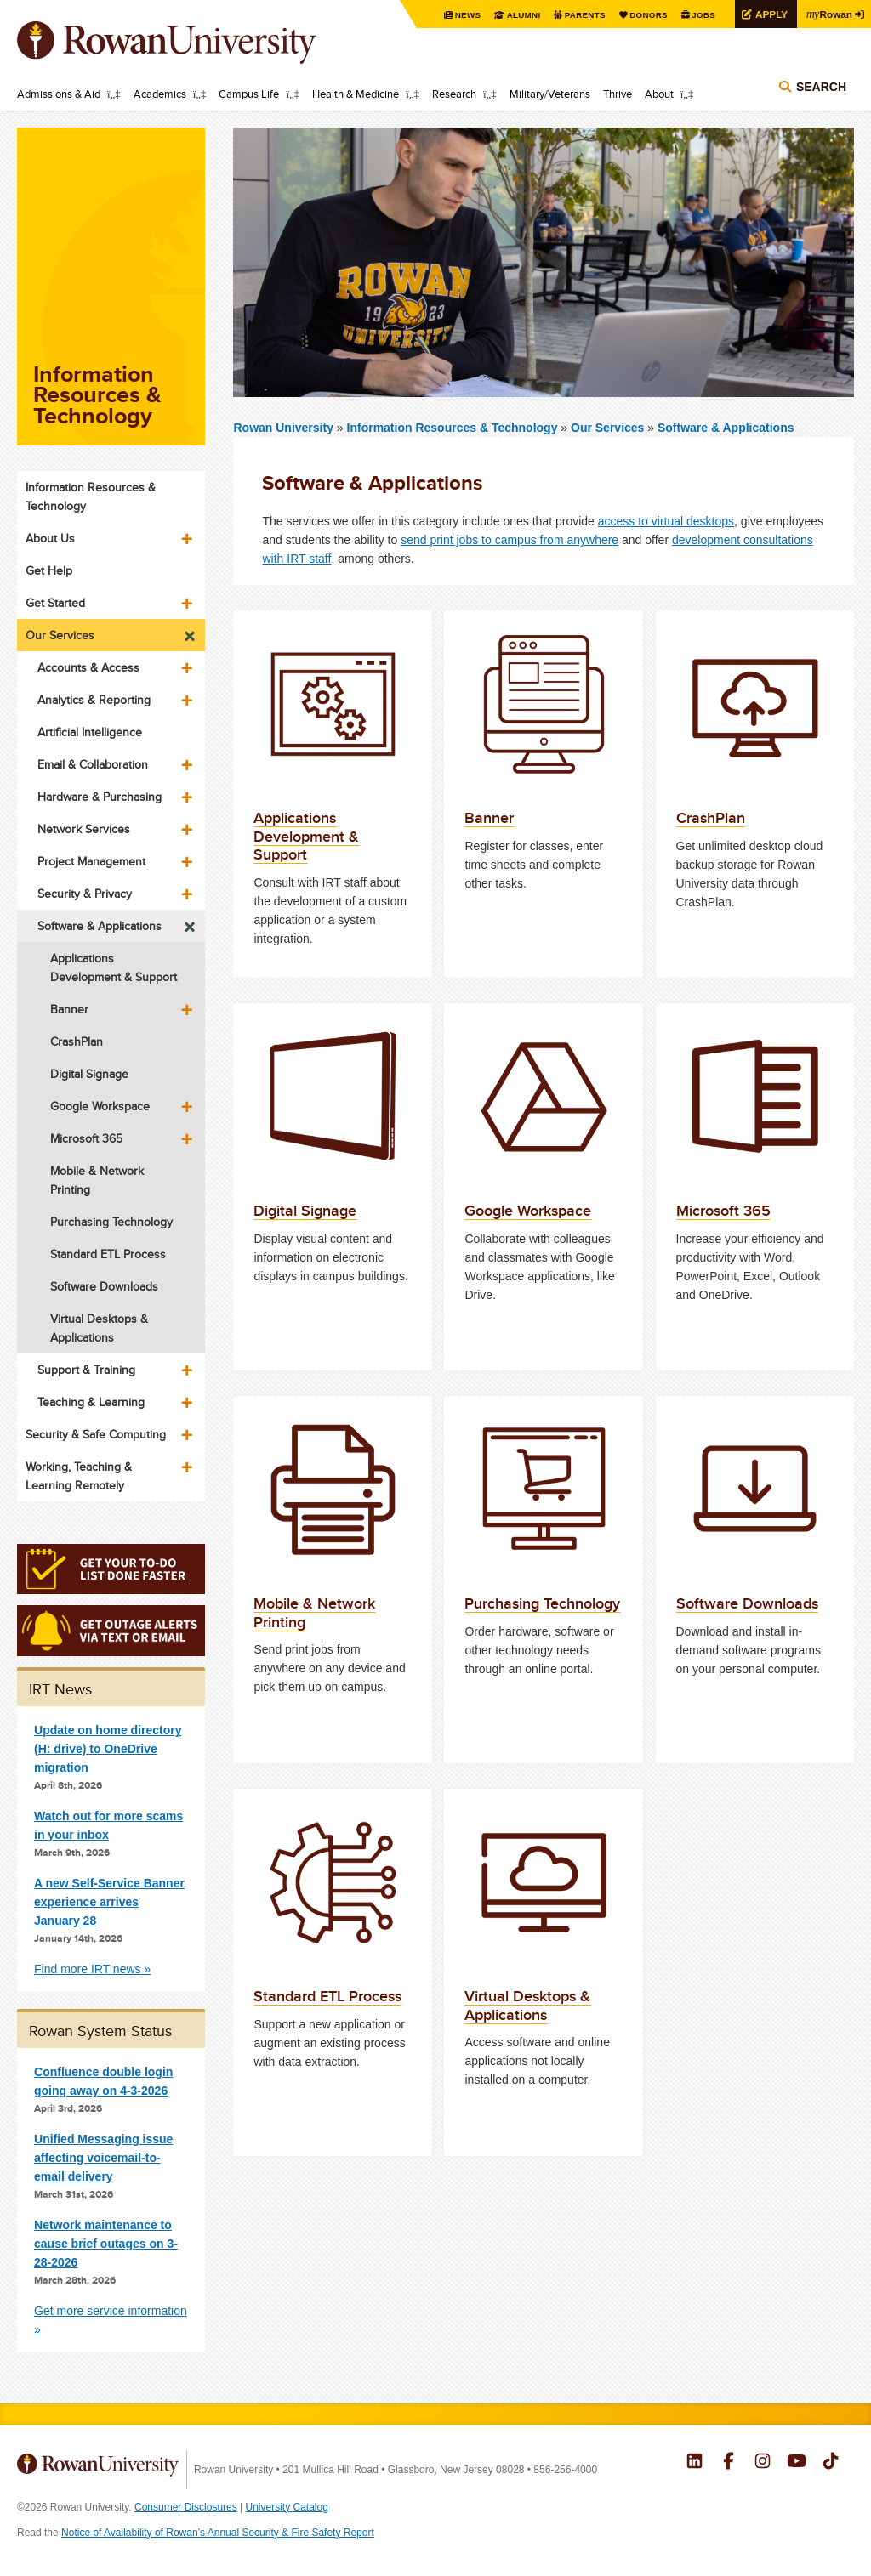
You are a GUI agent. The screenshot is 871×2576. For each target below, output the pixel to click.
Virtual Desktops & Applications (99, 1328)
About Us (50, 538)
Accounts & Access (88, 667)
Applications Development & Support (113, 967)
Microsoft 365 (86, 1138)
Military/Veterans (550, 93)
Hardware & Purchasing (99, 796)
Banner (69, 1009)
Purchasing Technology (111, 1221)
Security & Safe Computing (96, 1434)
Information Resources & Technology (454, 427)
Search (821, 87)
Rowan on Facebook (728, 2463)
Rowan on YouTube (796, 2463)
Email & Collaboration (92, 764)
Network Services (83, 828)
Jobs (702, 15)
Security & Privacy (84, 893)
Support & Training (86, 1369)
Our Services (607, 427)
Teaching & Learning (91, 1401)
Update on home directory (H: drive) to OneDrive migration (107, 1748)
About (659, 93)
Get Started (55, 602)
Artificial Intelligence (89, 731)
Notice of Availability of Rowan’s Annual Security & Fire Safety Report (217, 2533)
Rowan (828, 13)
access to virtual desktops (666, 521)
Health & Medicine (355, 93)
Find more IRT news (87, 1969)
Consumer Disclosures (185, 2507)
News (466, 15)
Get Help (49, 570)
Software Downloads (104, 1286)
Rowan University (191, 42)
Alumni (522, 15)
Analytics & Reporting (94, 699)
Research (454, 93)
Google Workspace (100, 1106)
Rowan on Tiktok (830, 2463)
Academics (160, 93)
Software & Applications (726, 427)
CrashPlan (76, 1041)
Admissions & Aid (58, 93)
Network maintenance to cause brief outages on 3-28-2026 (106, 2243)
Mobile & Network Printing (97, 1180)
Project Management (91, 861)
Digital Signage (89, 1073)
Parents (583, 15)
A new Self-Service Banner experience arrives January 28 (109, 1901)
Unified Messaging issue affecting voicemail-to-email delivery (103, 2157)
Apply (770, 14)
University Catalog (287, 2507)
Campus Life (249, 93)
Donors (648, 15)
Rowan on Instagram (762, 2463)
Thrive (617, 93)
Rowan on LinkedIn (694, 2463)
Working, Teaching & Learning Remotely (79, 1476)
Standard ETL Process (108, 1253)
